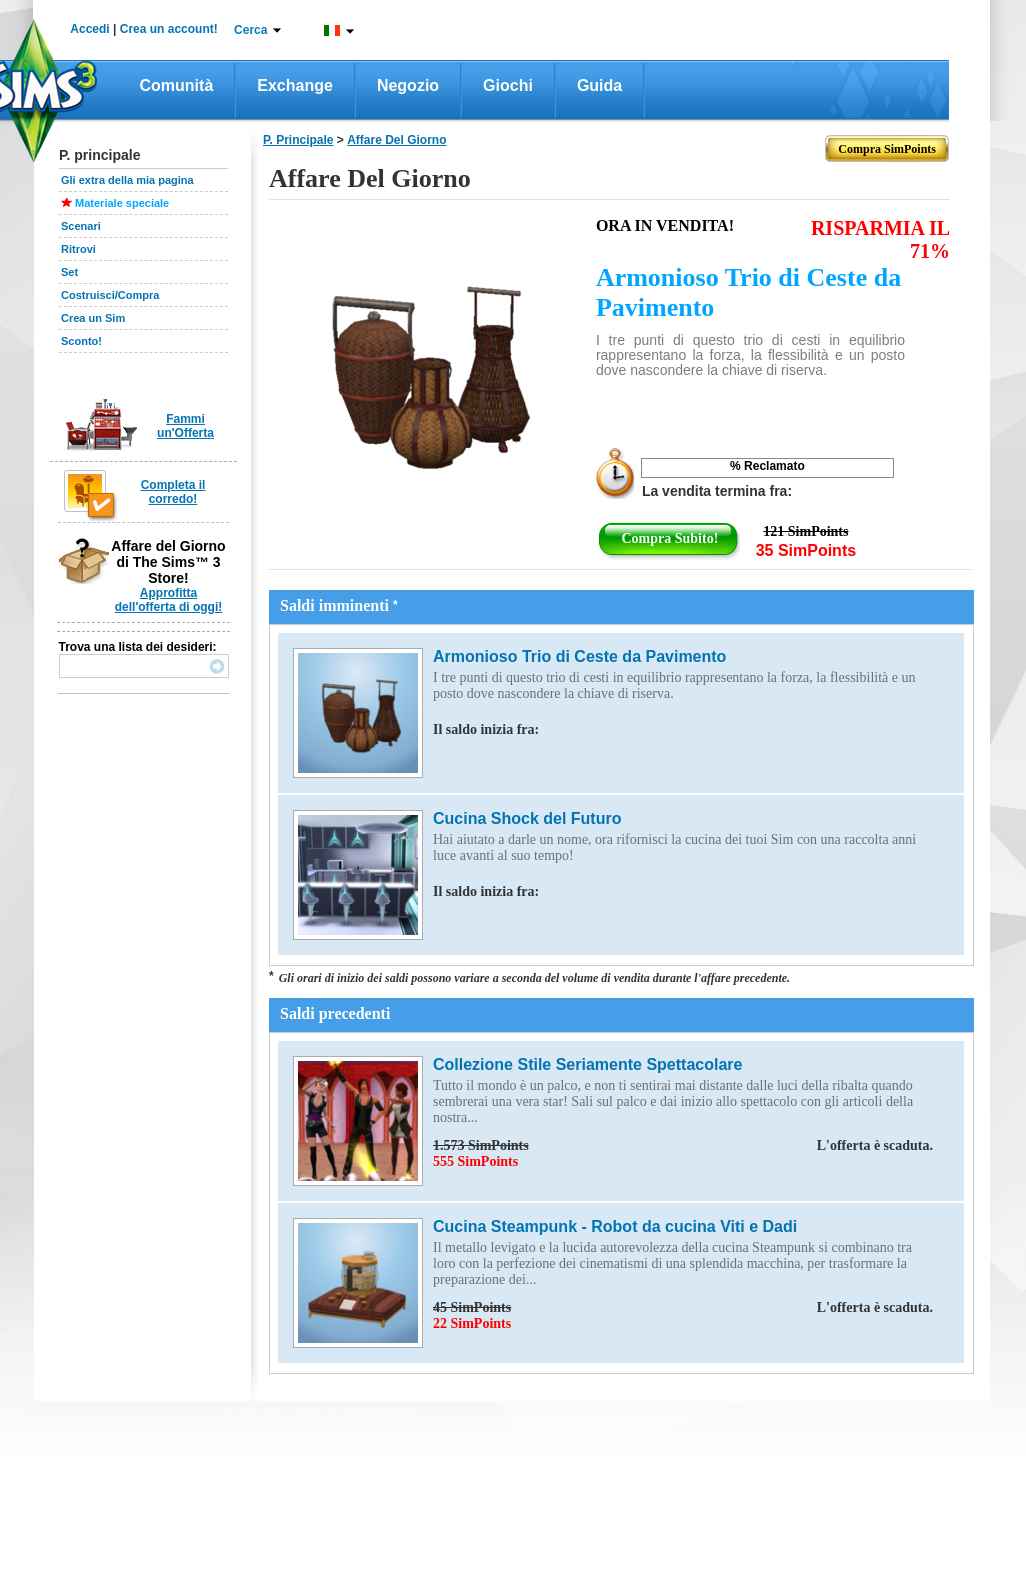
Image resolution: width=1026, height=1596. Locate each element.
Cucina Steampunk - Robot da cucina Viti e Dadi (615, 1226)
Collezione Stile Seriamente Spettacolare (587, 1064)
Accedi (89, 29)
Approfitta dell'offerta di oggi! (169, 600)
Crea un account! (169, 29)
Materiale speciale (122, 203)
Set (69, 272)
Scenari (81, 226)
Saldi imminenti (339, 605)
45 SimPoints (683, 1308)
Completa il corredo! (173, 492)
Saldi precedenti (335, 1013)
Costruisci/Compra (110, 295)
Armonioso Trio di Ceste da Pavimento (748, 292)
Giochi (508, 85)
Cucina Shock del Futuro (527, 818)
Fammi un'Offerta (185, 426)
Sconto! (81, 341)
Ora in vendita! (665, 225)
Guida (599, 85)
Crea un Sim (93, 318)
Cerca (250, 30)
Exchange (295, 85)
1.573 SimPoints (683, 1146)
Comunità (177, 85)
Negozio (408, 85)
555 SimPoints (475, 1161)
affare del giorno (396, 140)
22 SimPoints (472, 1323)
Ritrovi (78, 249)
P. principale (298, 140)
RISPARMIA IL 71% (880, 239)
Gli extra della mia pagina (127, 180)
